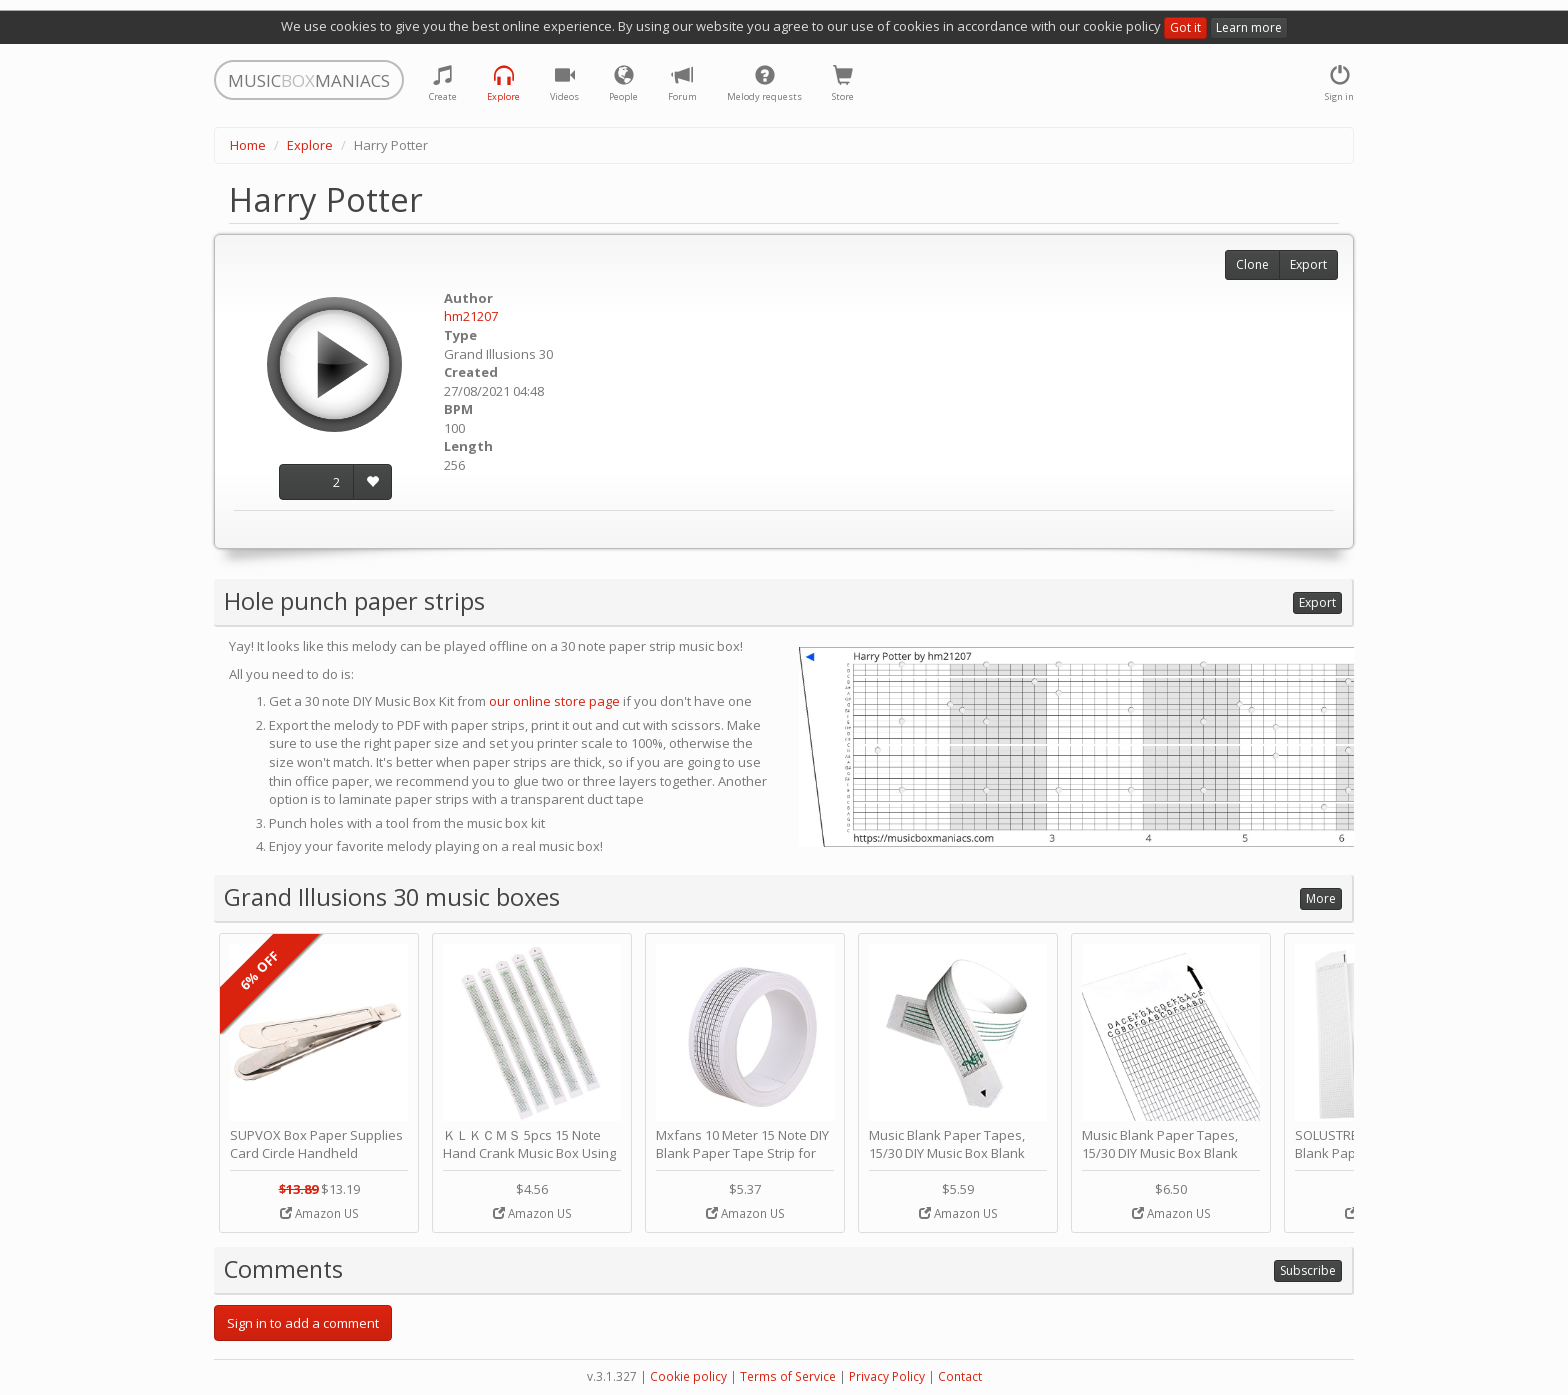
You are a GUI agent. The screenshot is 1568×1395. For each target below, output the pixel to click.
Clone (1252, 264)
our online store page (554, 701)
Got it (1185, 27)
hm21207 (471, 316)
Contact (960, 1376)
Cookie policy (688, 1376)
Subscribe (1308, 1270)
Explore (310, 145)
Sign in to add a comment (303, 1323)
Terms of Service (788, 1376)
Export (1308, 264)
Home (248, 145)
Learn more (1249, 27)
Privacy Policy (887, 1376)
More (1321, 898)
